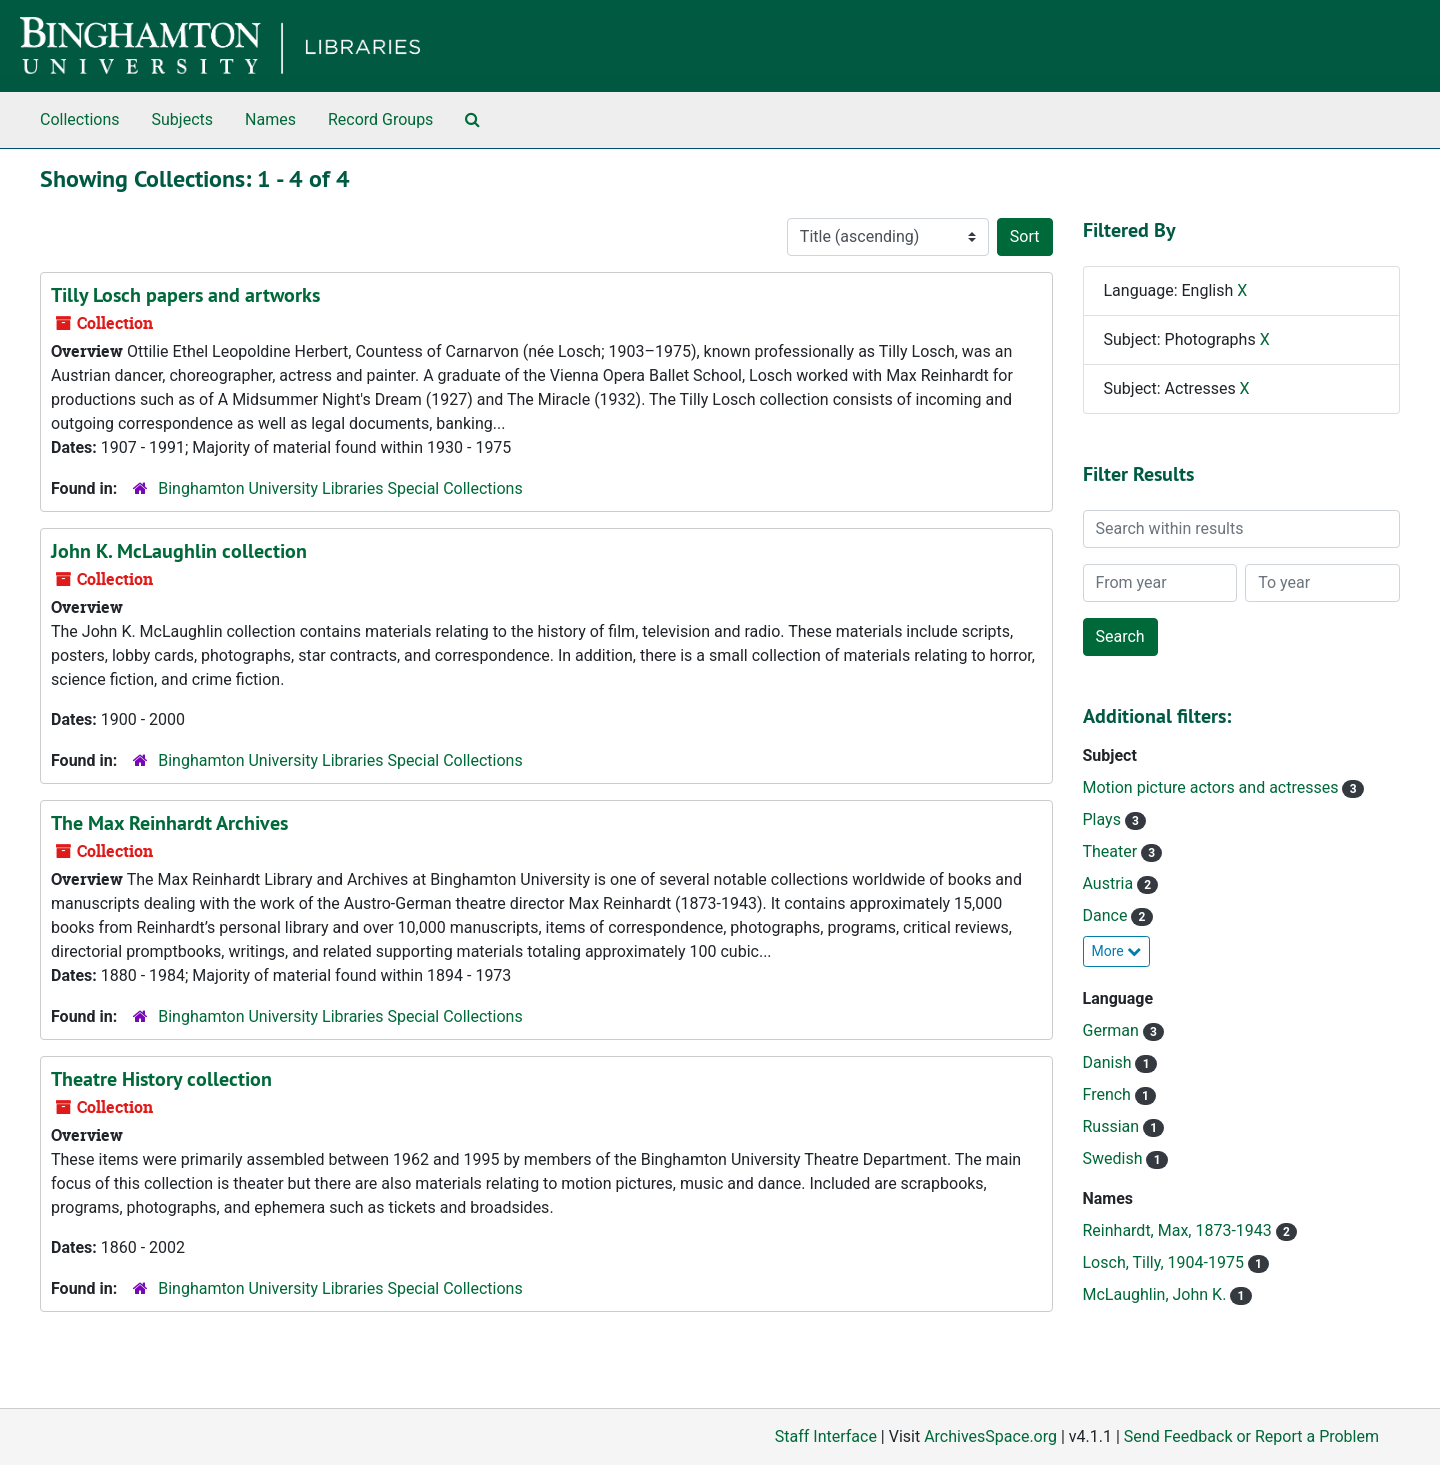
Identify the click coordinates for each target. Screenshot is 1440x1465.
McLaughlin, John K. (1157, 1294)
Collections (80, 119)
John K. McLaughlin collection (179, 551)
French (1109, 1094)
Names (270, 119)
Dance (1107, 915)
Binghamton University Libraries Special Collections (340, 488)
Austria (1110, 883)
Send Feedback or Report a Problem (1251, 1436)
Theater (1112, 851)
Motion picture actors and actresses (1213, 787)
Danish (1109, 1062)
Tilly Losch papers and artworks (185, 295)
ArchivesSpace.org (990, 1436)
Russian (1113, 1126)
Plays (1104, 819)
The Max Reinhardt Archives (169, 823)
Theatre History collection (161, 1079)
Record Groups (380, 119)
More (1117, 951)
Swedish (1115, 1158)
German (1113, 1030)
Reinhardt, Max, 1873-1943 (1179, 1230)
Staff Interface (826, 1436)
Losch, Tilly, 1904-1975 (1165, 1262)
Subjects (182, 119)
